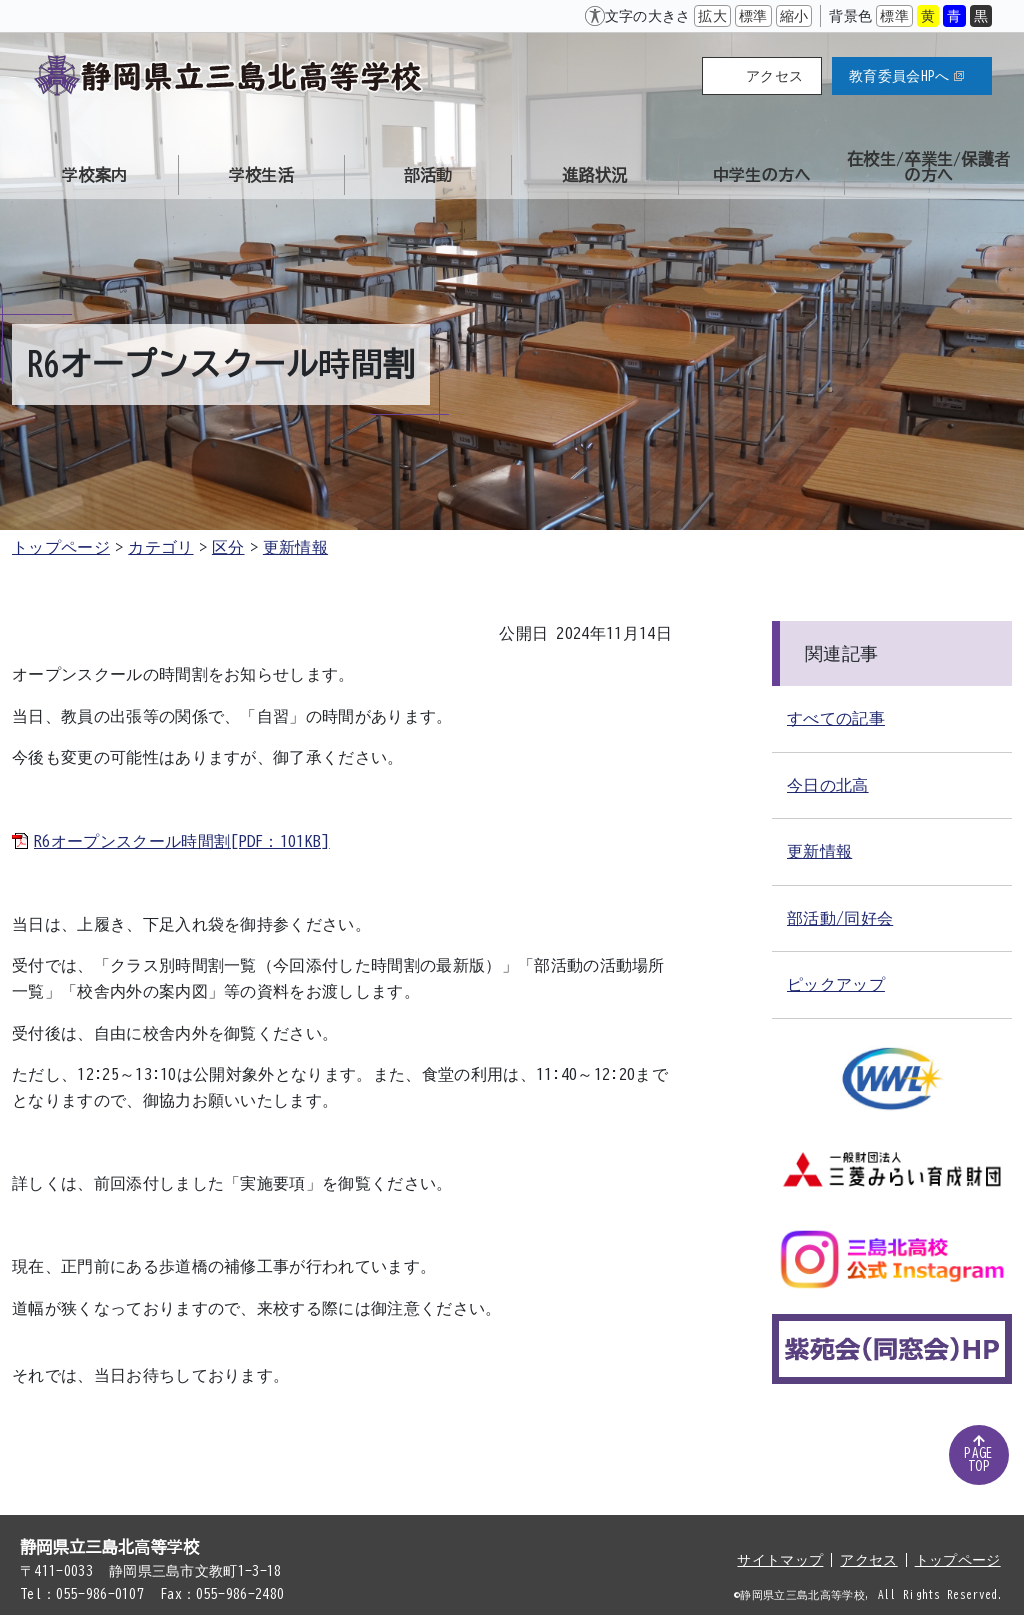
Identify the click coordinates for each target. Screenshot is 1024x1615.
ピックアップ (836, 984)
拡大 (712, 16)
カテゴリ (160, 547)
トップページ (61, 547)
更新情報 (295, 547)
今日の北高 (828, 785)
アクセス (774, 76)
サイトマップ (780, 1560)
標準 (753, 16)
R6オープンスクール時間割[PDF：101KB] (182, 841)
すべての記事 (836, 718)
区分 (228, 547)
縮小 (794, 16)
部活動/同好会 (840, 918)
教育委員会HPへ (906, 76)
